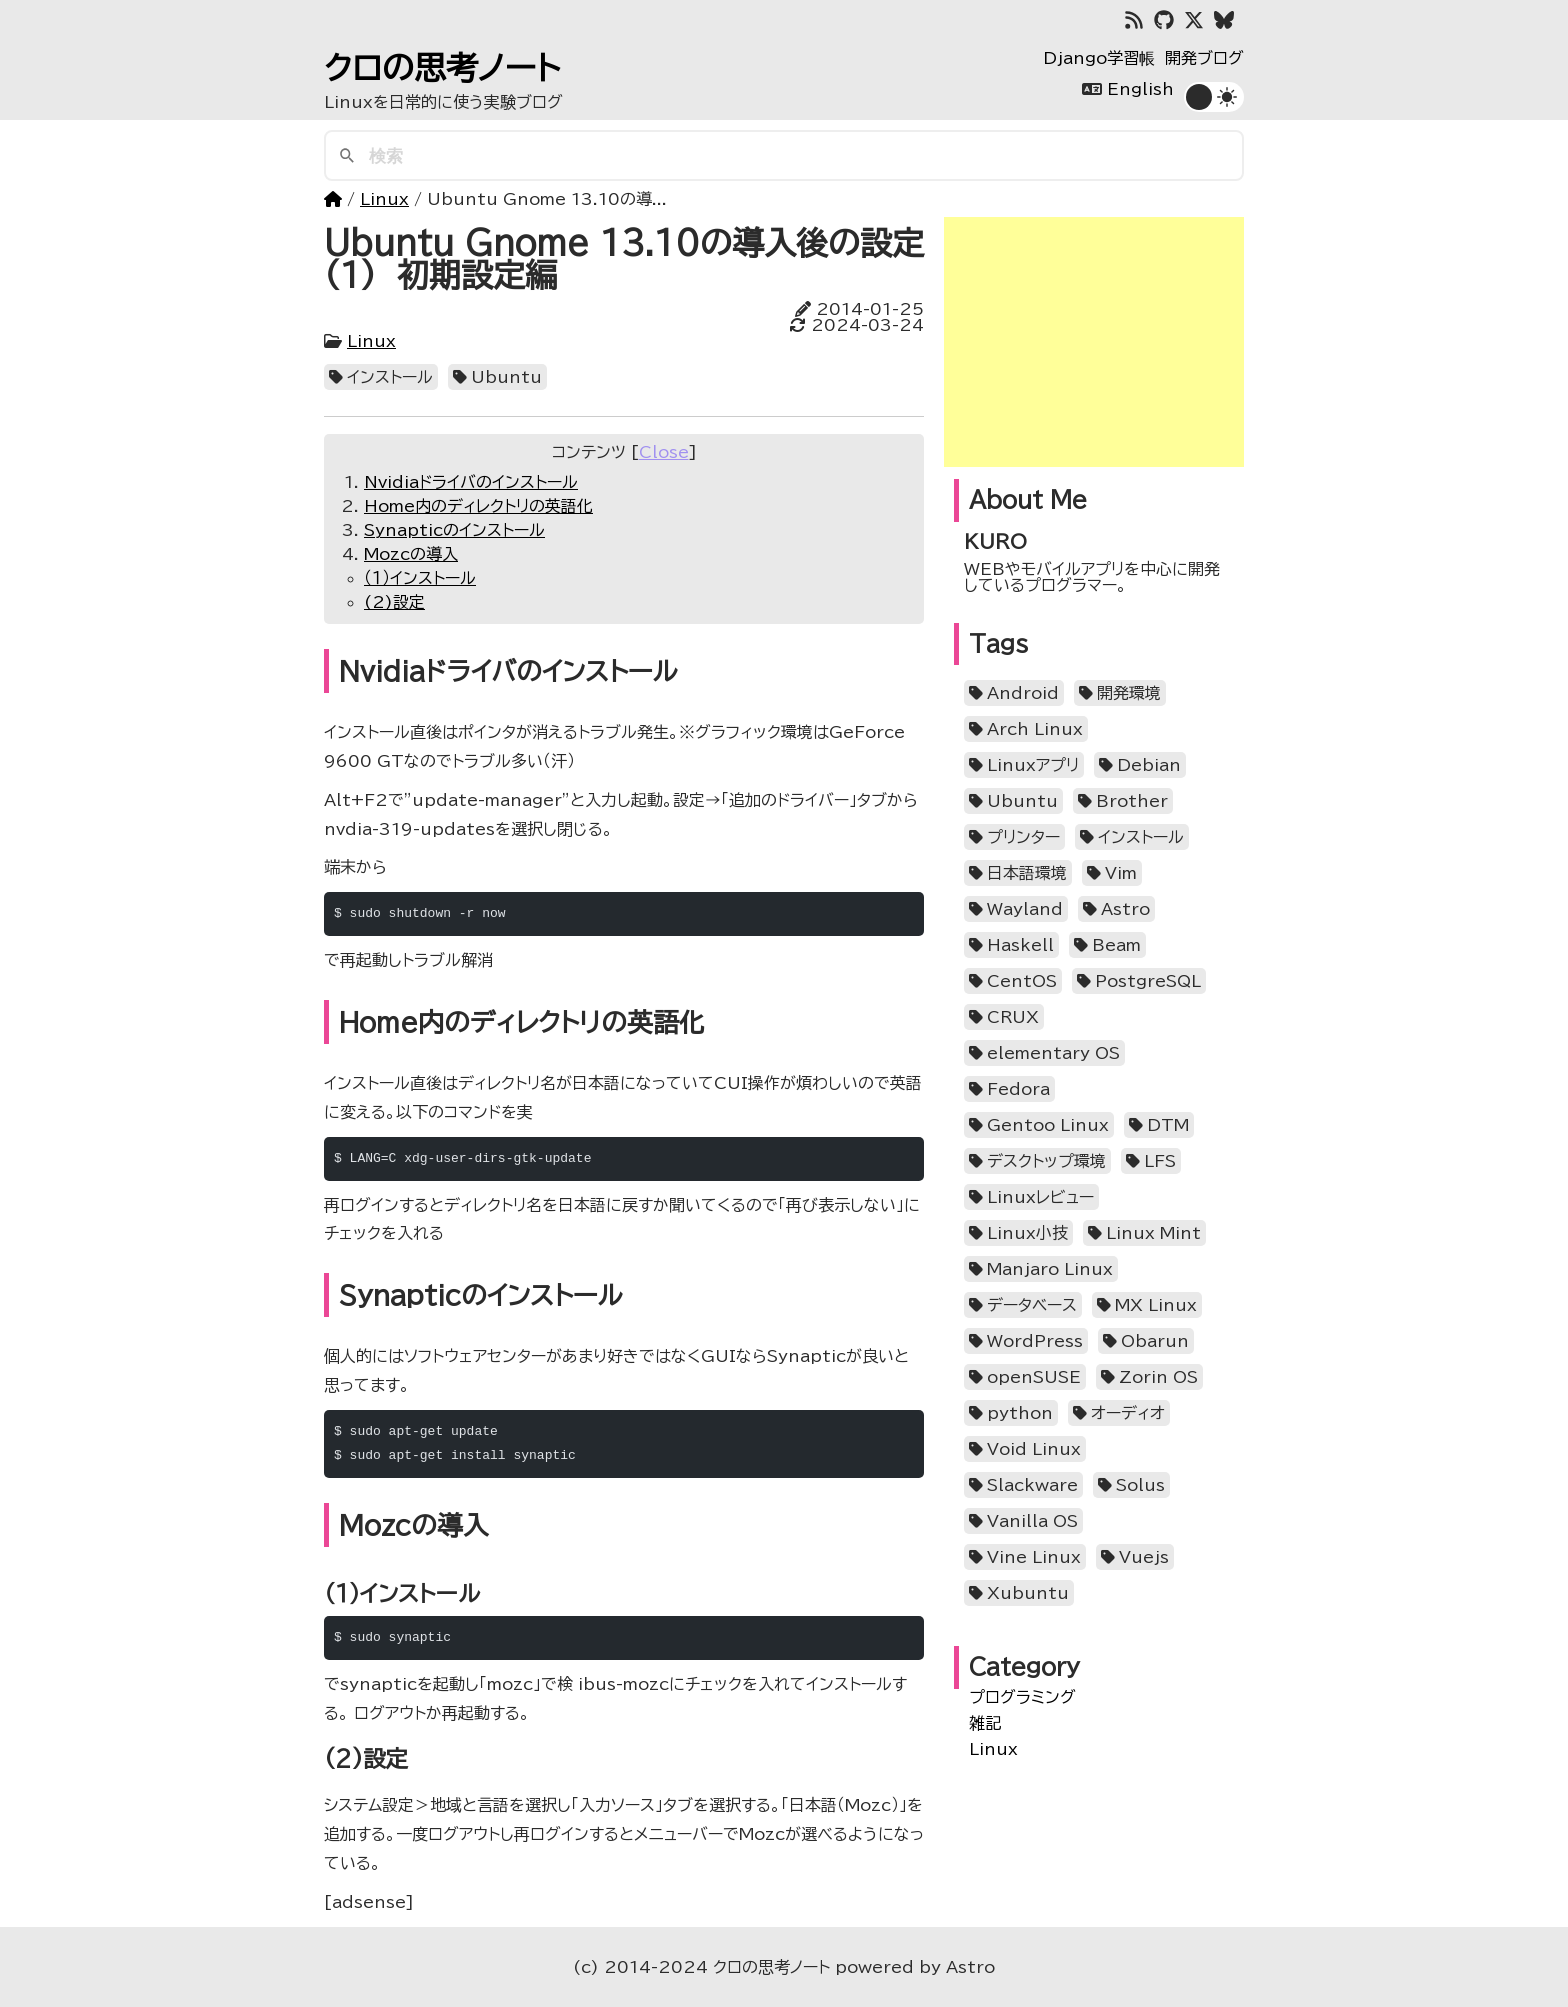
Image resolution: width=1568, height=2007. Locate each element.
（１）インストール (420, 578)
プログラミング (1022, 1697)
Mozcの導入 (411, 554)
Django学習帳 (1099, 58)
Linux (384, 199)
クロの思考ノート (442, 68)
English (1140, 89)
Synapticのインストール (454, 530)
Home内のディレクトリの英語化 (478, 506)
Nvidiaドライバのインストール (471, 482)
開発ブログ (1204, 58)
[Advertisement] (1094, 342)
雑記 (985, 1723)
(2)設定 (394, 602)
